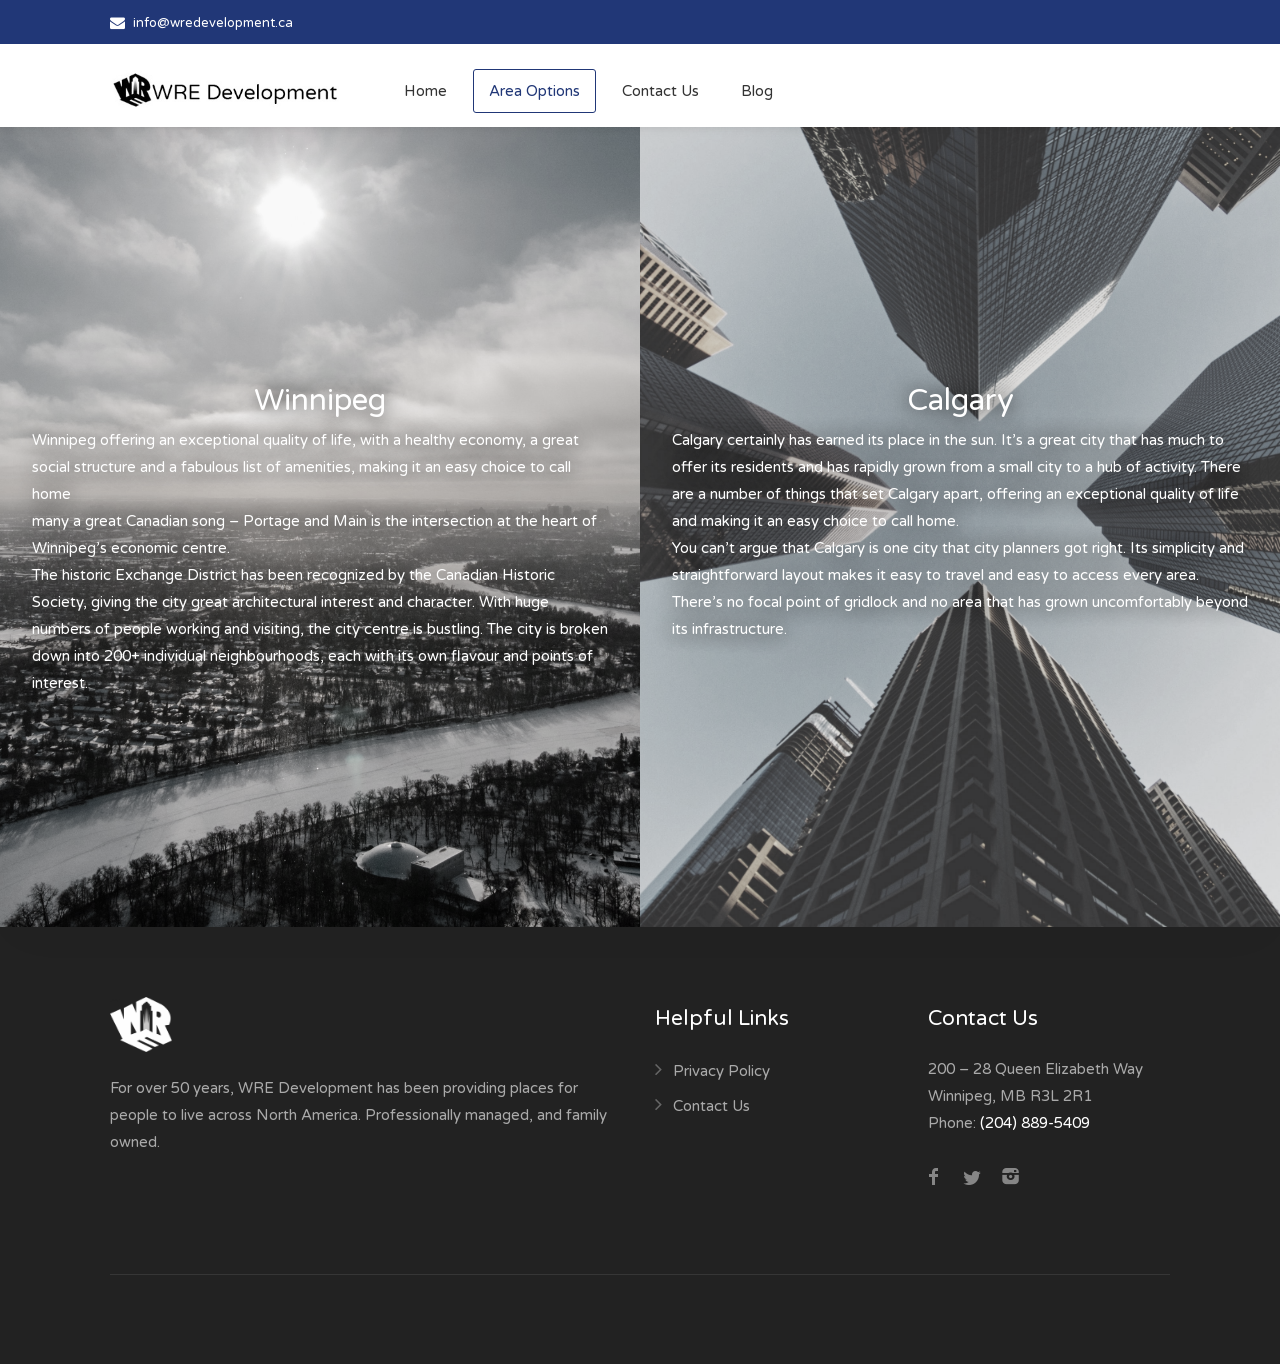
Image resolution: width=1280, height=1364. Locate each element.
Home (425, 91)
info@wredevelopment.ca (213, 23)
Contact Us (660, 91)
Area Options (534, 91)
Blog (757, 91)
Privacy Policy (721, 1071)
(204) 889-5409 (1035, 1123)
